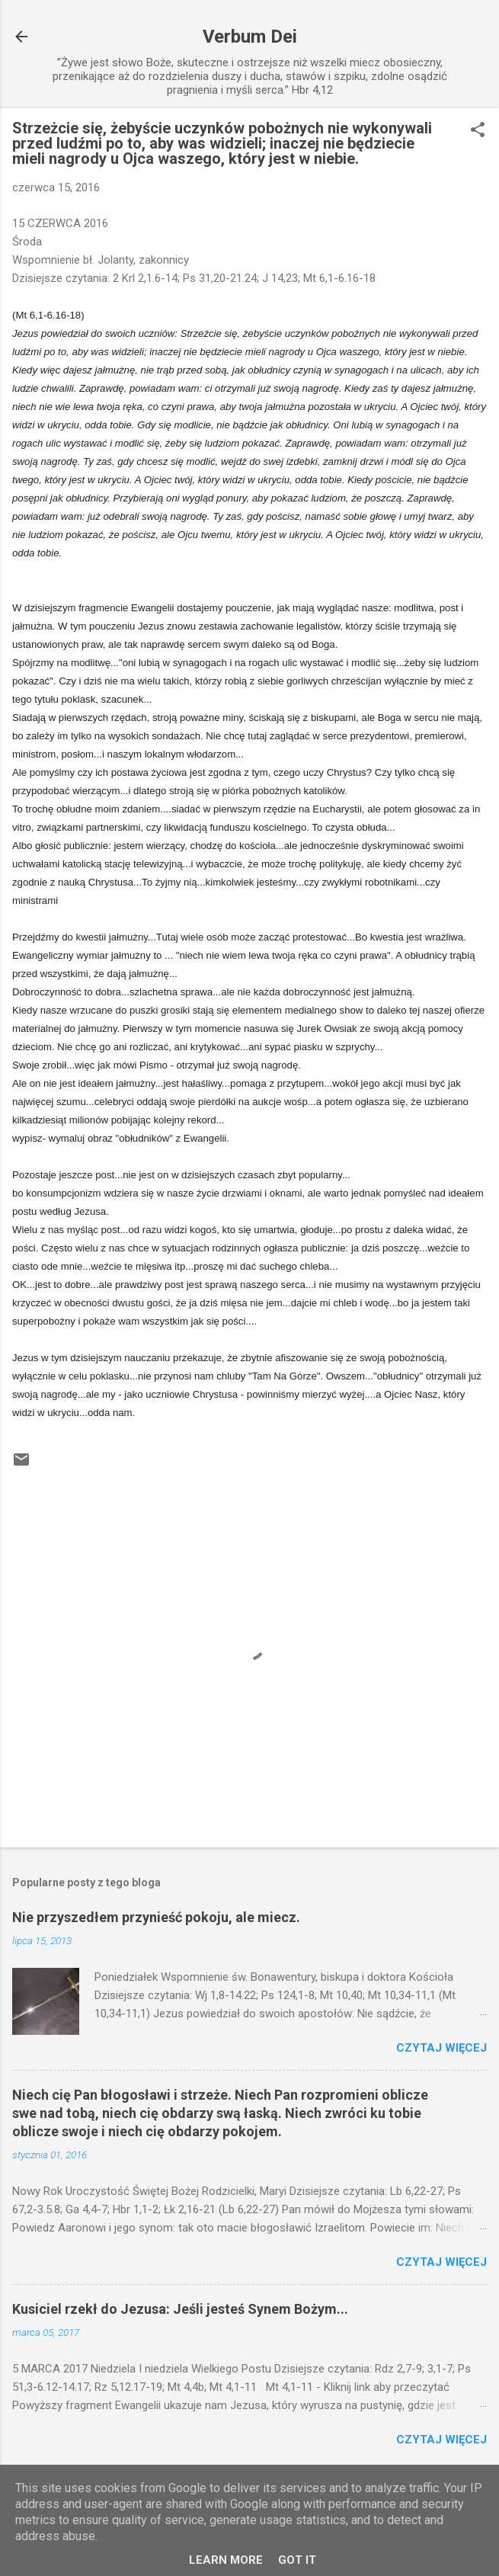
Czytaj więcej (441, 2048)
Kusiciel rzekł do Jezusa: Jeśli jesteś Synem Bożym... (180, 2309)
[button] (478, 131)
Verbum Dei (250, 36)
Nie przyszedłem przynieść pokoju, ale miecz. (156, 1917)
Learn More (226, 2560)
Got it (297, 2560)
